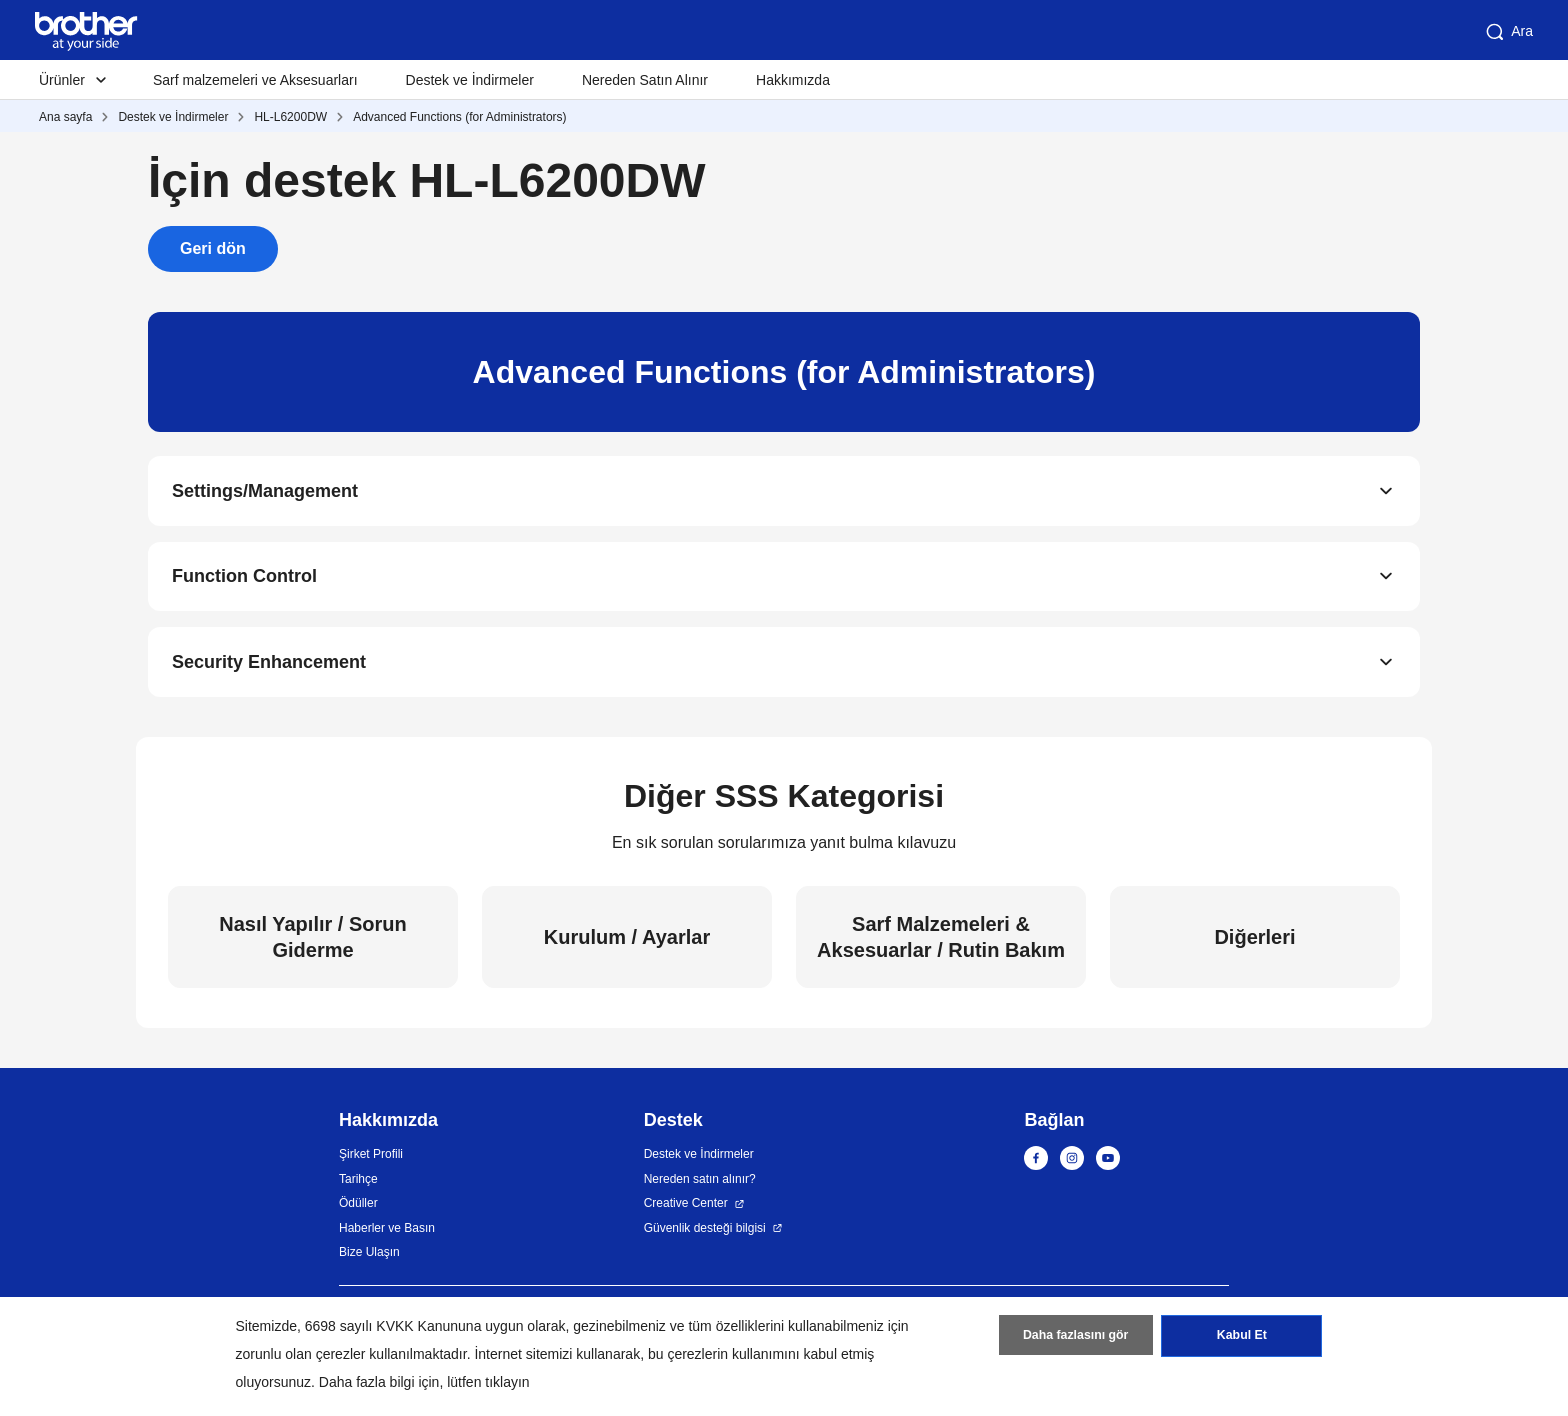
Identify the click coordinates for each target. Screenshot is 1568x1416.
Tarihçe (358, 1185)
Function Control (244, 580)
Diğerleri (1254, 943)
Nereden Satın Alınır (645, 80)
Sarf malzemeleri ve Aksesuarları (255, 80)
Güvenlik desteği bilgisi (705, 1234)
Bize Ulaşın (369, 1259)
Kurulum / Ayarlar (627, 943)
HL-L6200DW (290, 117)
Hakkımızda (793, 80)
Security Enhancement (269, 668)
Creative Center (686, 1210)
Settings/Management (265, 492)
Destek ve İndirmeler (470, 80)
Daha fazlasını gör (1075, 1339)
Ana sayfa (65, 117)
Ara (1508, 32)
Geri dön (213, 248)
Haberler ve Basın (387, 1234)
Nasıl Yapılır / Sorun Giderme (312, 943)
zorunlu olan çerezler (301, 1354)
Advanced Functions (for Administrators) (459, 117)
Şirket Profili (371, 1161)
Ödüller (358, 1210)
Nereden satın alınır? (700, 1185)
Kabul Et (1241, 1339)
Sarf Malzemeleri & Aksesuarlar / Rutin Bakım (941, 943)
